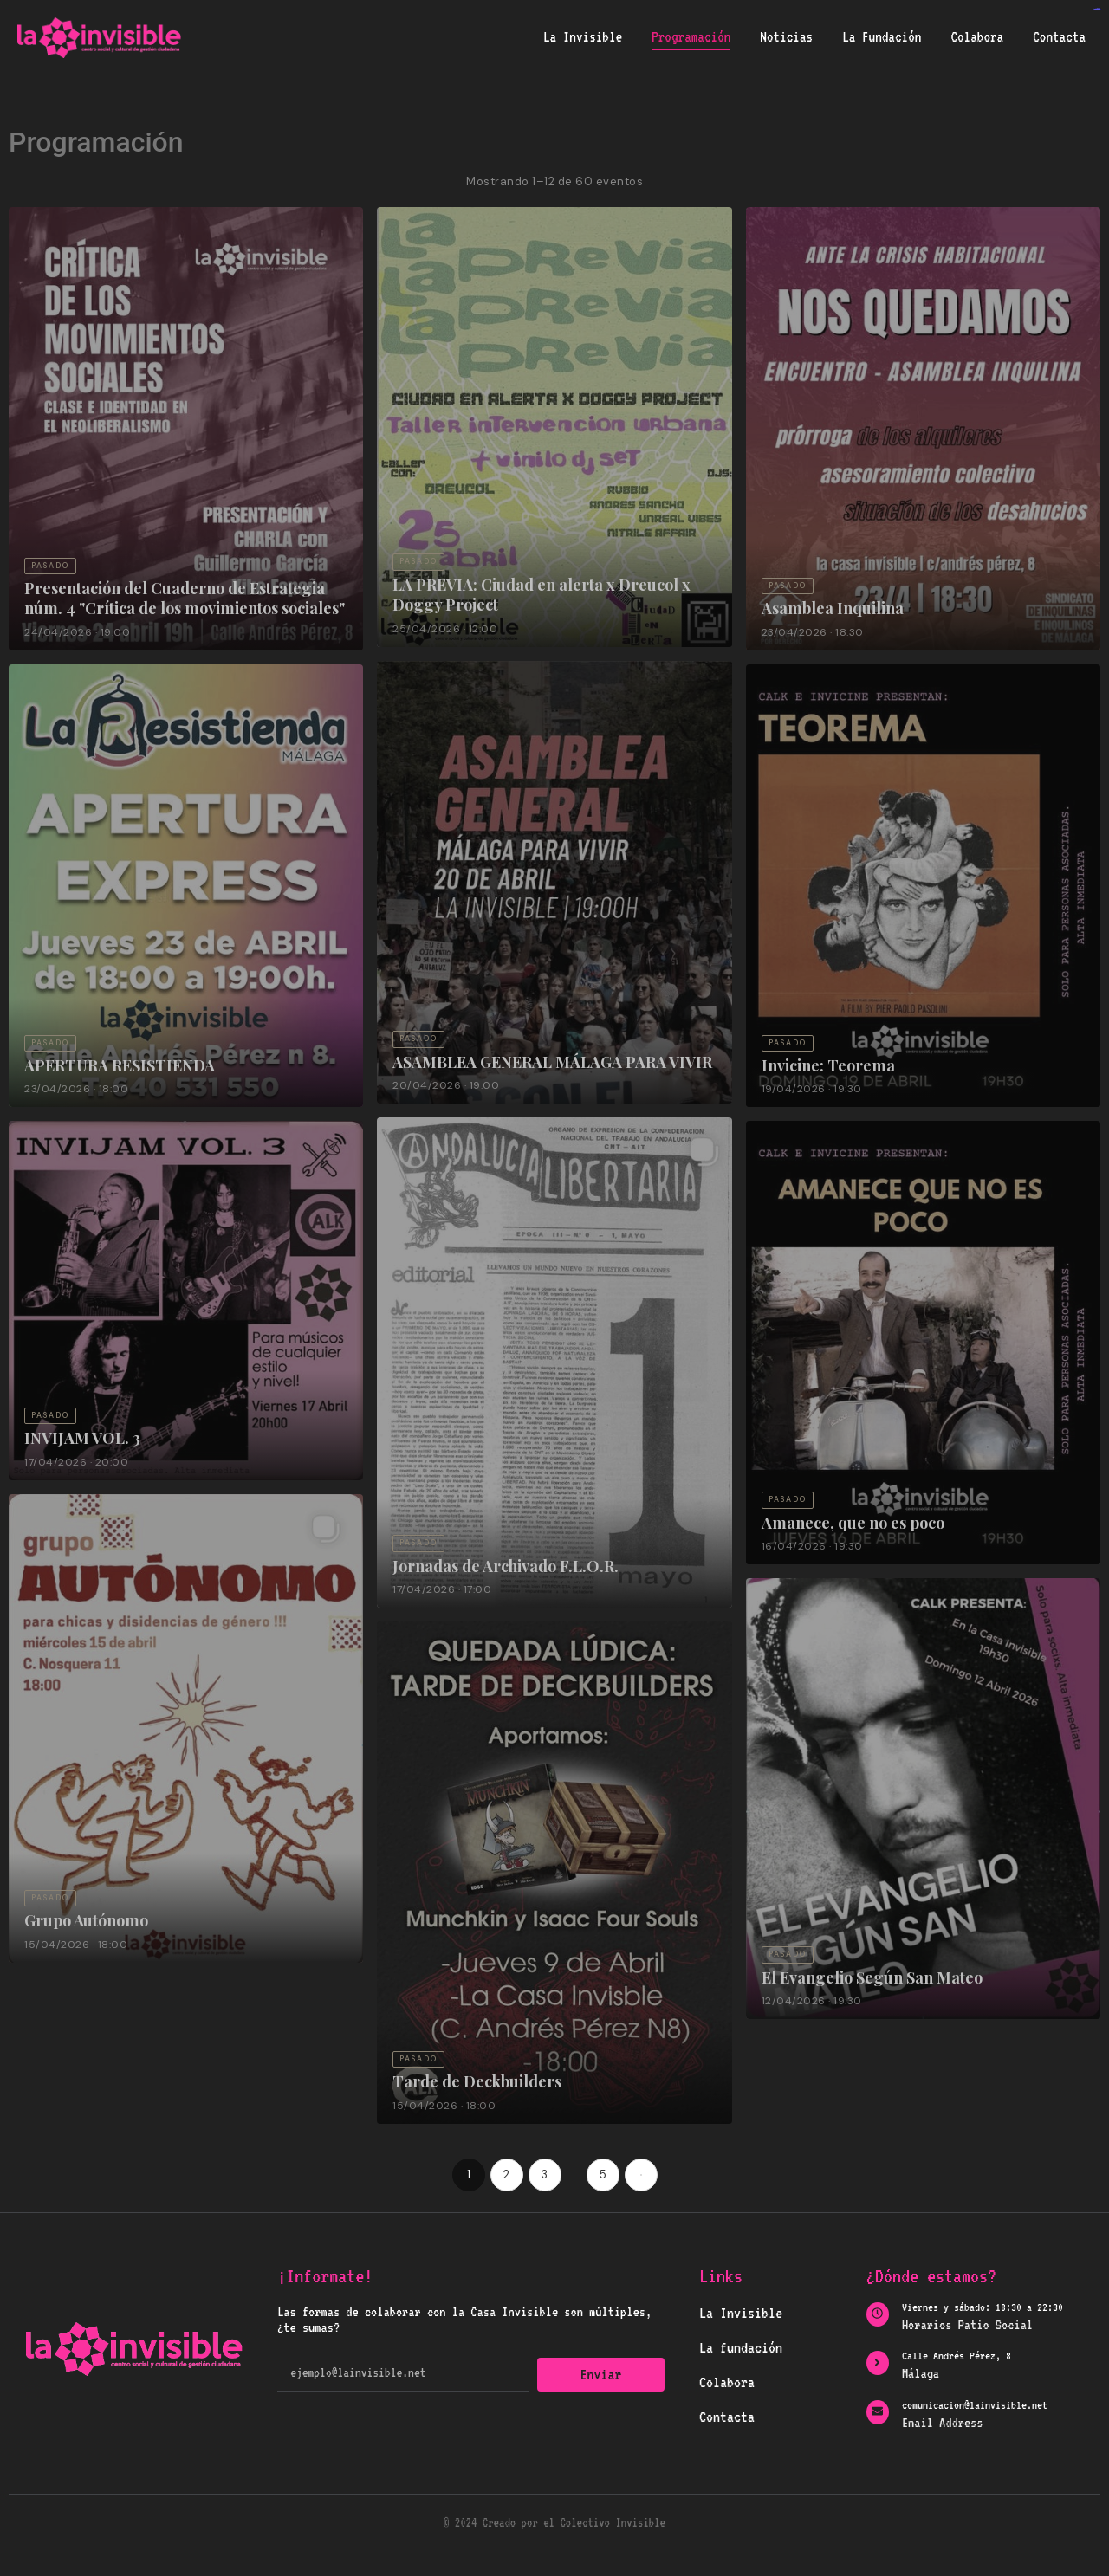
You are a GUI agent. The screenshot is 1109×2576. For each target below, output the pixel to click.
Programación (691, 37)
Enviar (601, 2374)
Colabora (976, 37)
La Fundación (881, 37)
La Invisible (582, 37)
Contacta (1059, 37)
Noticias (786, 37)
